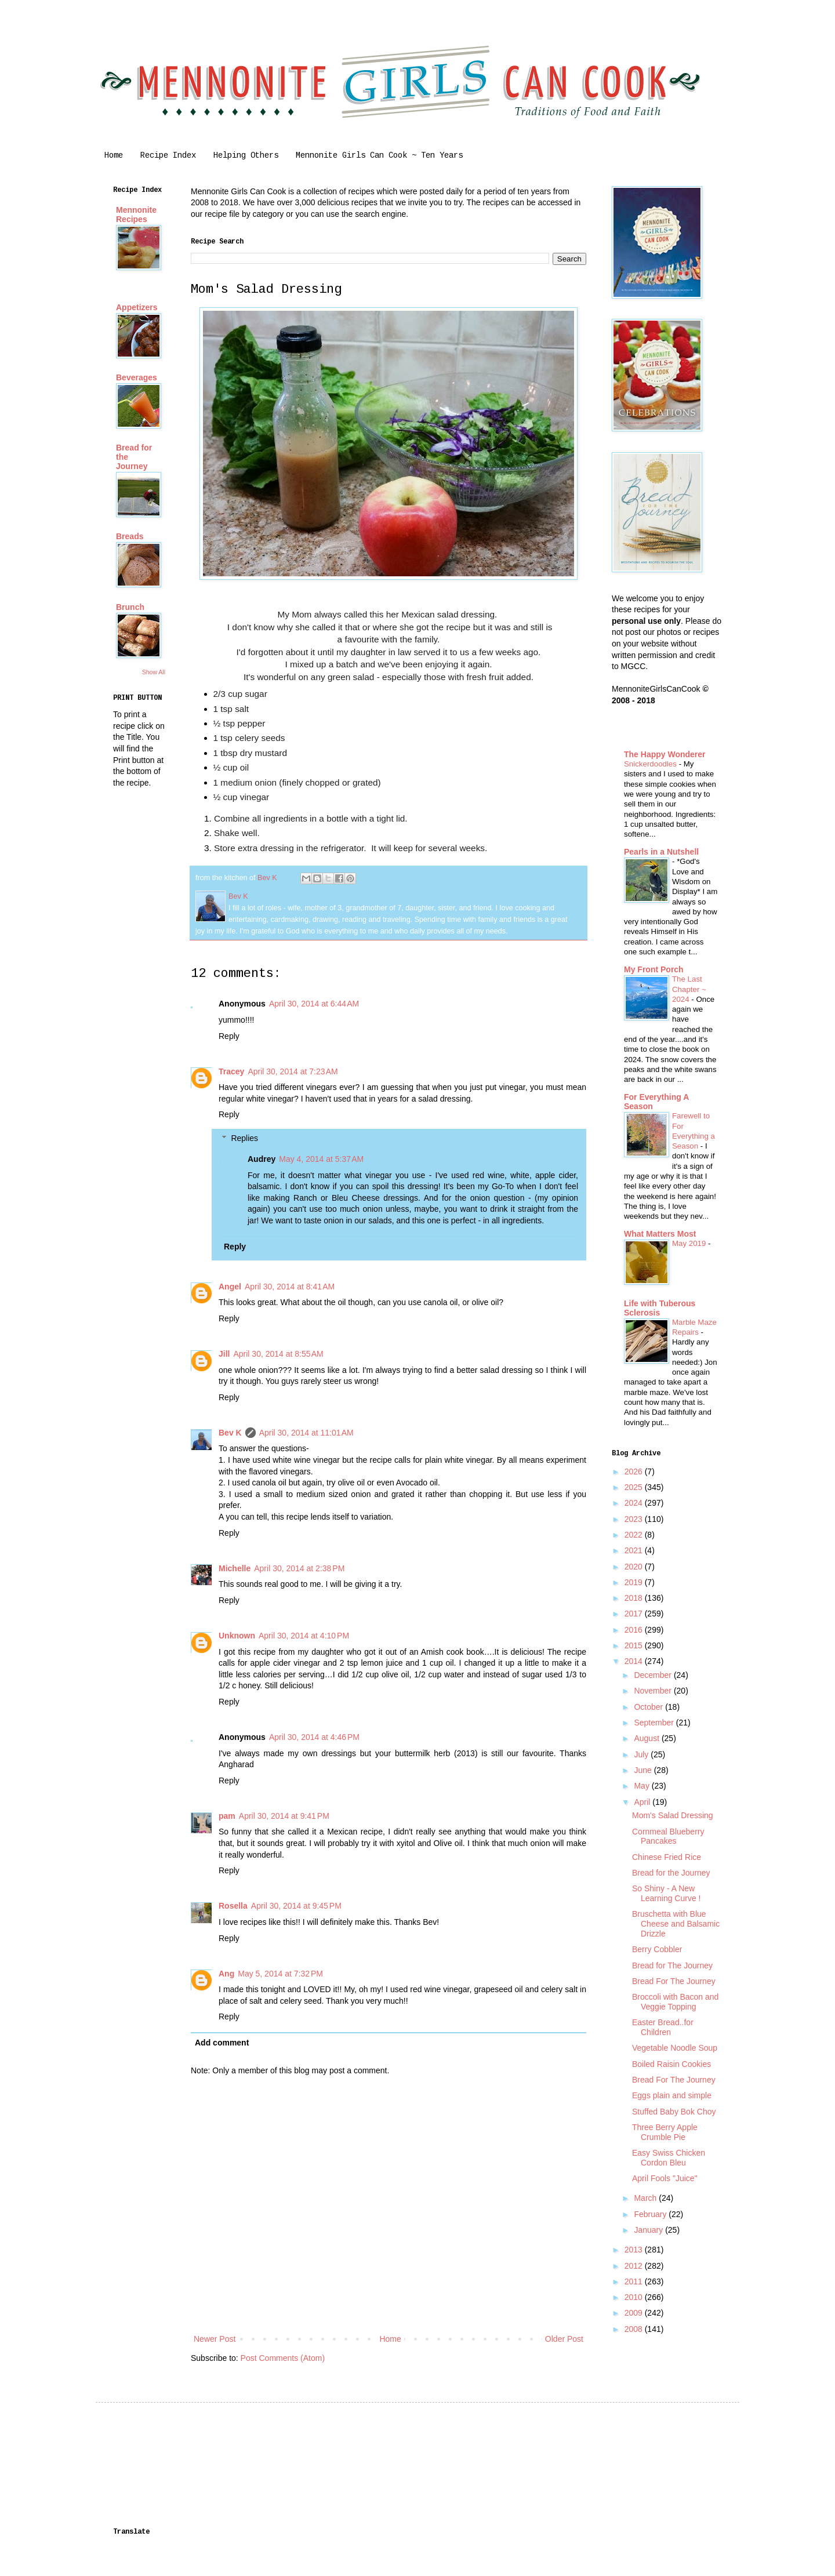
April (643, 1802)
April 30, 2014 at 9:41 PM (284, 1816)
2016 (635, 1629)
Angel (230, 1286)
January (649, 2230)
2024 (635, 1502)
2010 (635, 2297)
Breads (129, 536)
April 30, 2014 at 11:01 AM (306, 1432)
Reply (229, 1036)
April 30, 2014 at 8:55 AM (278, 1353)
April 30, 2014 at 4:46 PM (314, 1737)
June (644, 1770)
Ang (226, 1973)
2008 (635, 2329)
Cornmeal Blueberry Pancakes (668, 1836)
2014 (635, 1661)
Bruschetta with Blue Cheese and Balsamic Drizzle (676, 1923)
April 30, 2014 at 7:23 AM (292, 1071)
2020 (635, 1566)
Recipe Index (168, 155)
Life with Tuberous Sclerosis (659, 1308)
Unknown (237, 1635)
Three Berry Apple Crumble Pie (665, 2132)
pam (227, 1816)
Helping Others (245, 155)
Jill (224, 1353)
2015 (635, 1645)
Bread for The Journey (672, 1965)
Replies (244, 1138)
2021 (635, 1550)
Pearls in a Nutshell (661, 851)
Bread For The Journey (674, 1981)
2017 (635, 1613)
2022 (635, 1534)
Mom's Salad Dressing (672, 1815)
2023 (635, 1519)
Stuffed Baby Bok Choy (674, 2111)
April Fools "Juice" (665, 2178)
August (647, 1738)
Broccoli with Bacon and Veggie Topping (675, 2001)
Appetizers (137, 307)
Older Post (564, 2339)
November (653, 1690)
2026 (635, 1471)
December (653, 1675)
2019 (635, 1582)
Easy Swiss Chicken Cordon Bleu (668, 2157)
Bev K (230, 1432)
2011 (635, 2281)
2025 (635, 1487)
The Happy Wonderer (665, 754)
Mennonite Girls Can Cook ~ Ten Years (379, 155)
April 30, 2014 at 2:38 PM (299, 1568)
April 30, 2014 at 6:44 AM (314, 1003)
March (646, 2198)
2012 (635, 2265)
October (649, 1707)
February (651, 2214)
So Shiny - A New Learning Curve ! (666, 1893)
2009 (635, 2312)
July (642, 1754)
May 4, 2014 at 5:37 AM (321, 1159)
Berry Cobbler (657, 1949)
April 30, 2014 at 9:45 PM (296, 1905)
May (642, 1785)
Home (113, 155)
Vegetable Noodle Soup (674, 2047)
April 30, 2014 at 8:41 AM (290, 1286)
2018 (635, 1598)
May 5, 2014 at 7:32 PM (280, 1973)
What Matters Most (660, 1233)
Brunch (130, 607)
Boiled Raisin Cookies (671, 2064)
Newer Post (214, 2339)
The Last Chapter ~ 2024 (689, 989)
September (655, 1722)
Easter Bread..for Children (663, 2027)
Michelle (235, 1568)
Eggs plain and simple (671, 2095)
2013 (635, 2249)
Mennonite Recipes (136, 214)
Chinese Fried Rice (666, 1857)
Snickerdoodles (651, 764)
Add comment (222, 2042)
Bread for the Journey (671, 1872)
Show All (153, 671)
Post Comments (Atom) (283, 2358)
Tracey (231, 1071)
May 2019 (690, 1243)
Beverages (136, 377)
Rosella (233, 1905)
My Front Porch (654, 969)
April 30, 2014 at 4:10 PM (304, 1635)
